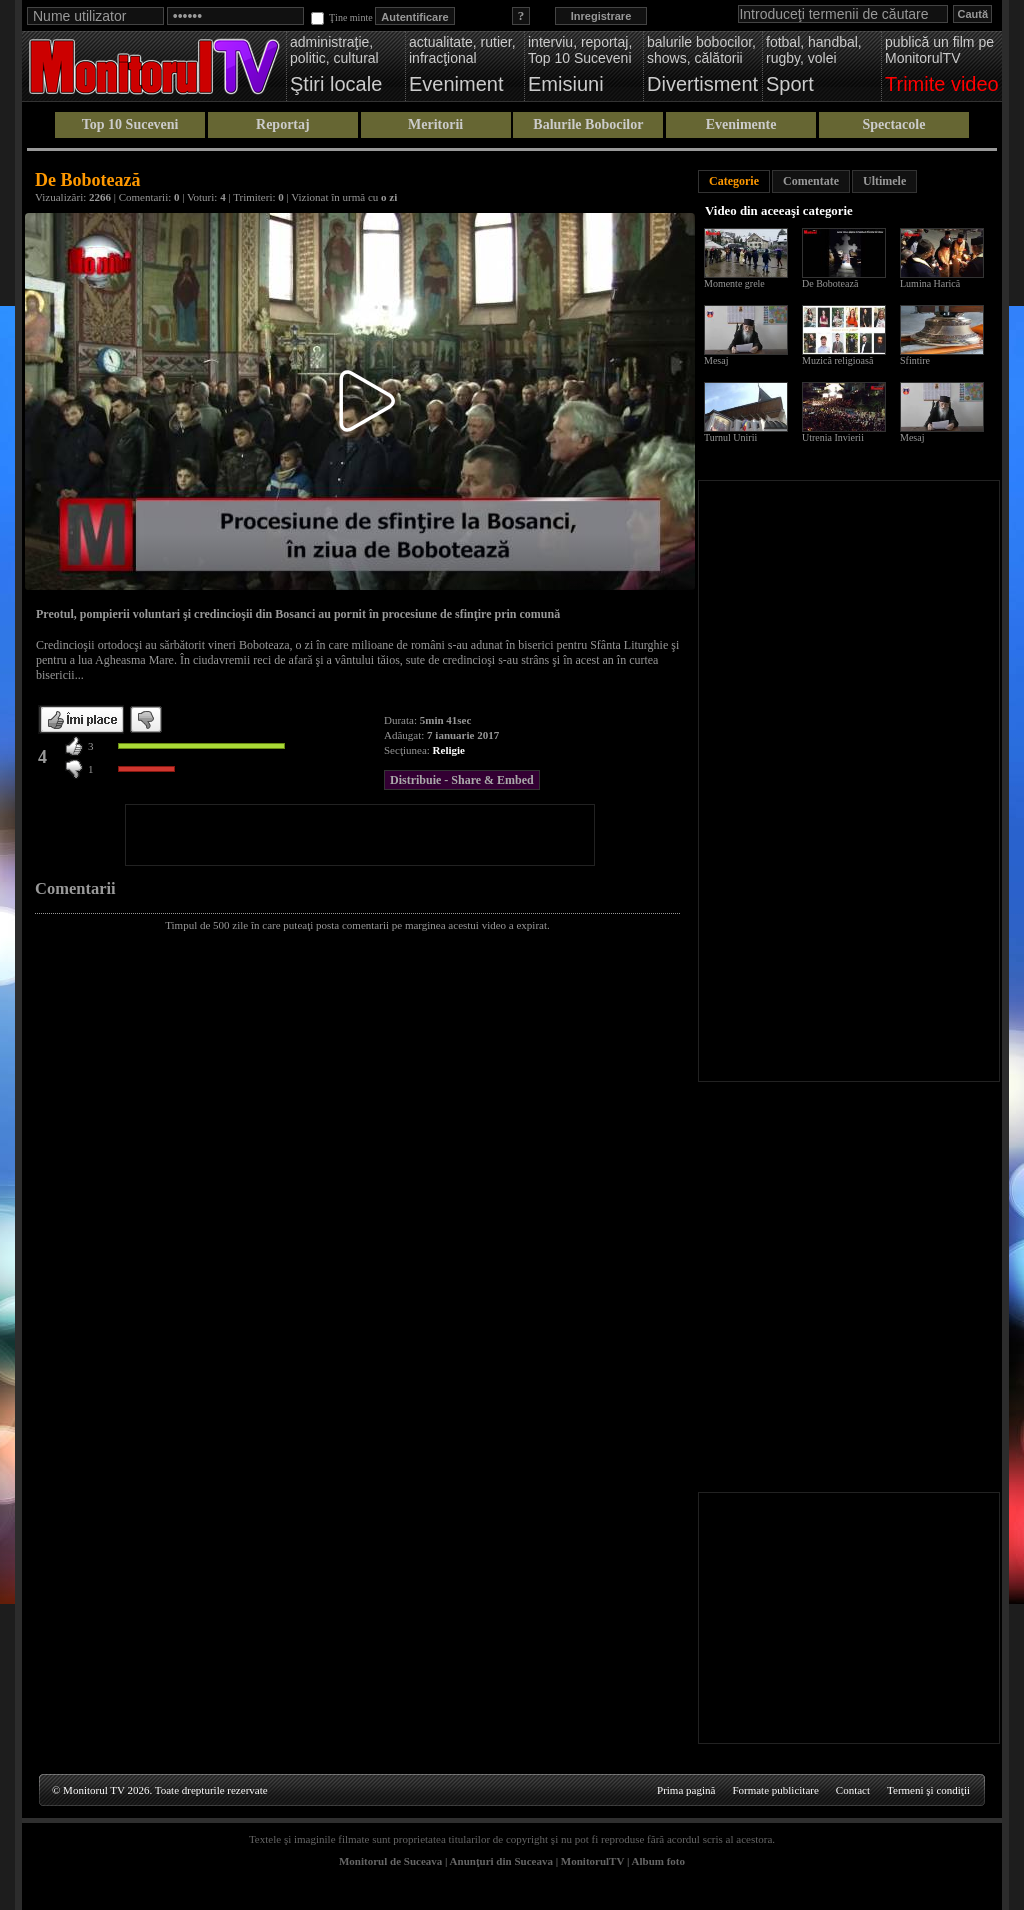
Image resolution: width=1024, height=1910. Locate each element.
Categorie (734, 181)
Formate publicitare (775, 1790)
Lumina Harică (930, 283)
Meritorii (435, 124)
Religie (449, 750)
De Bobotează (830, 283)
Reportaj (283, 124)
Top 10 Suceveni (130, 124)
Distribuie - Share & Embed (462, 780)
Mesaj (716, 360)
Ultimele (884, 181)
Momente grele (734, 283)
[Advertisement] (360, 835)
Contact (853, 1790)
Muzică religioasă (837, 360)
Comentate (811, 181)
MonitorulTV (592, 1861)
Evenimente (741, 124)
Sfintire (915, 360)
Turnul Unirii (730, 437)
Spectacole (893, 124)
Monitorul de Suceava (390, 1861)
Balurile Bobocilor (588, 124)
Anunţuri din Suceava (501, 1861)
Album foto (658, 1861)
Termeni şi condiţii (928, 1790)
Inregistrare (601, 16)
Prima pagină (686, 1790)
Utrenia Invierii (833, 437)
